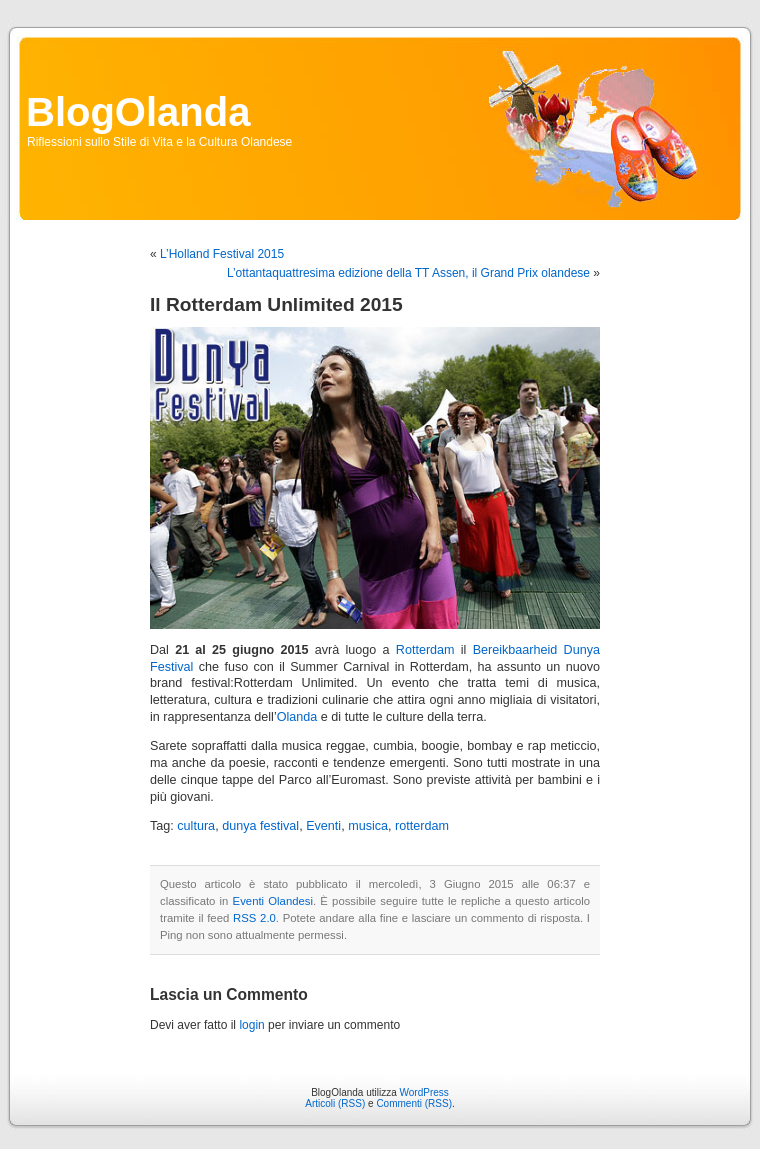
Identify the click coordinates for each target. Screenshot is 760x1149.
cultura (196, 826)
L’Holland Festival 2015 (222, 254)
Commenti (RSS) (414, 1103)
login (251, 1025)
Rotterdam (425, 650)
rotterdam (422, 826)
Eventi (323, 826)
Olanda (297, 717)
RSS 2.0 (254, 918)
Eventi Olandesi (273, 901)
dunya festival (260, 826)
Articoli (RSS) (335, 1103)
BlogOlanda (138, 112)
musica (368, 826)
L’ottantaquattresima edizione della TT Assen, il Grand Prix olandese (408, 273)
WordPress (424, 1092)
